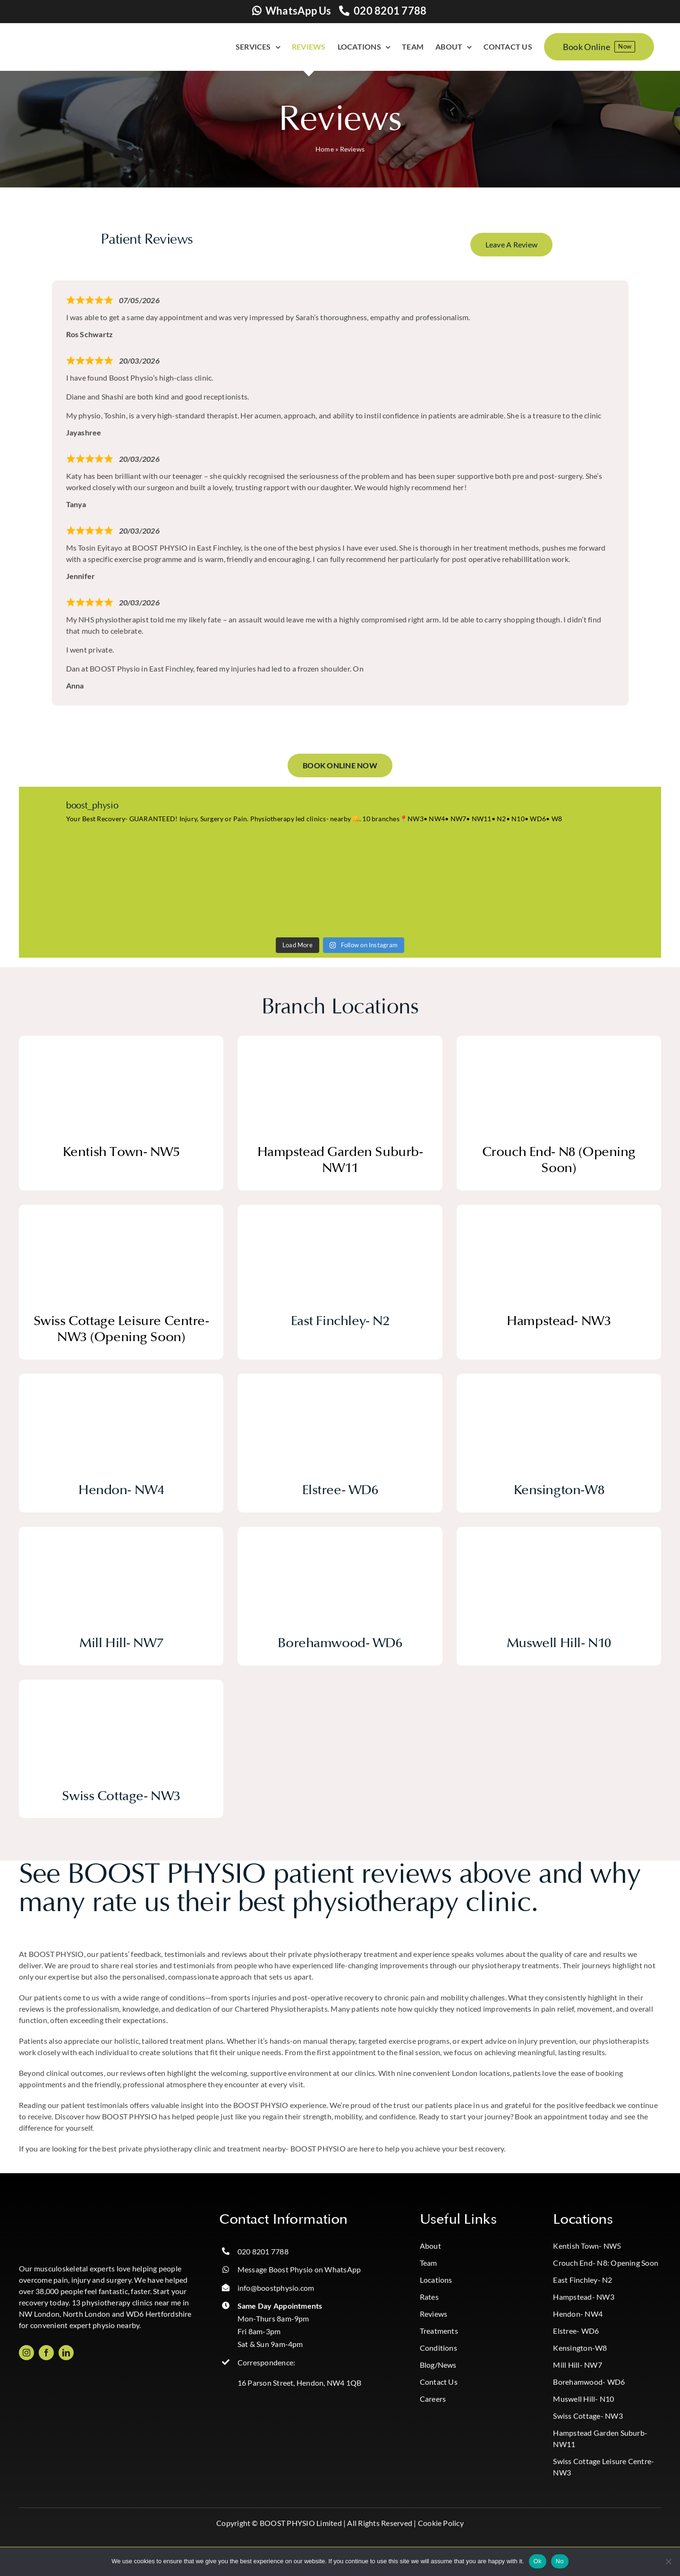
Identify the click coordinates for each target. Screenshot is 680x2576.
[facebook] (46, 2352)
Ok (538, 2561)
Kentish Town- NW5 (587, 2245)
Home (324, 149)
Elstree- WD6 (576, 2330)
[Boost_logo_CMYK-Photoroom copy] (56, 2214)
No (560, 2561)
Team (428, 2262)
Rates (429, 2296)
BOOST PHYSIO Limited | (303, 2522)
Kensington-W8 (580, 2347)
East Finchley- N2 (582, 2279)
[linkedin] (66, 2352)
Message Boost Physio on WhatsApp (299, 2269)
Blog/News (438, 2364)
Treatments (439, 2330)
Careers (433, 2398)
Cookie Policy (441, 2522)
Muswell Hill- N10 (583, 2398)
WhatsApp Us (298, 10)
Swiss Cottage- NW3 (587, 2415)
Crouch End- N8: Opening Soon (605, 2262)
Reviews (434, 2313)
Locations (436, 2279)
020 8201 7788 (390, 10)
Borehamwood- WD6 (589, 2381)
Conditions (438, 2347)
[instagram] (26, 2352)
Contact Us (439, 2381)
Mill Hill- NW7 (577, 2364)
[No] (668, 2561)
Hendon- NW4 (578, 2313)
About (430, 2245)
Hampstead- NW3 (583, 2296)
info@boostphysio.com (276, 2287)
